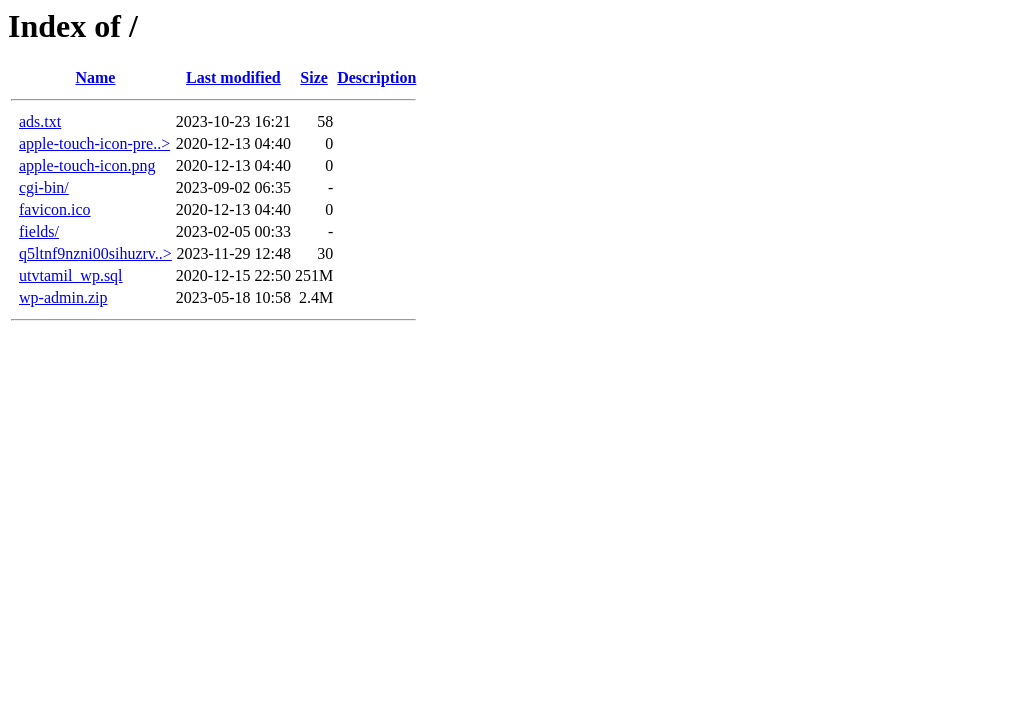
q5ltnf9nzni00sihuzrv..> (95, 253)
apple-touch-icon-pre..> (94, 143)
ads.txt (40, 121)
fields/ (39, 231)
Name (95, 77)
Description (376, 77)
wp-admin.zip (63, 297)
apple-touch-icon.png (87, 165)
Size (314, 77)
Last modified (233, 77)
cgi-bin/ (44, 187)
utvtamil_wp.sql (71, 275)
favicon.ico (55, 209)
